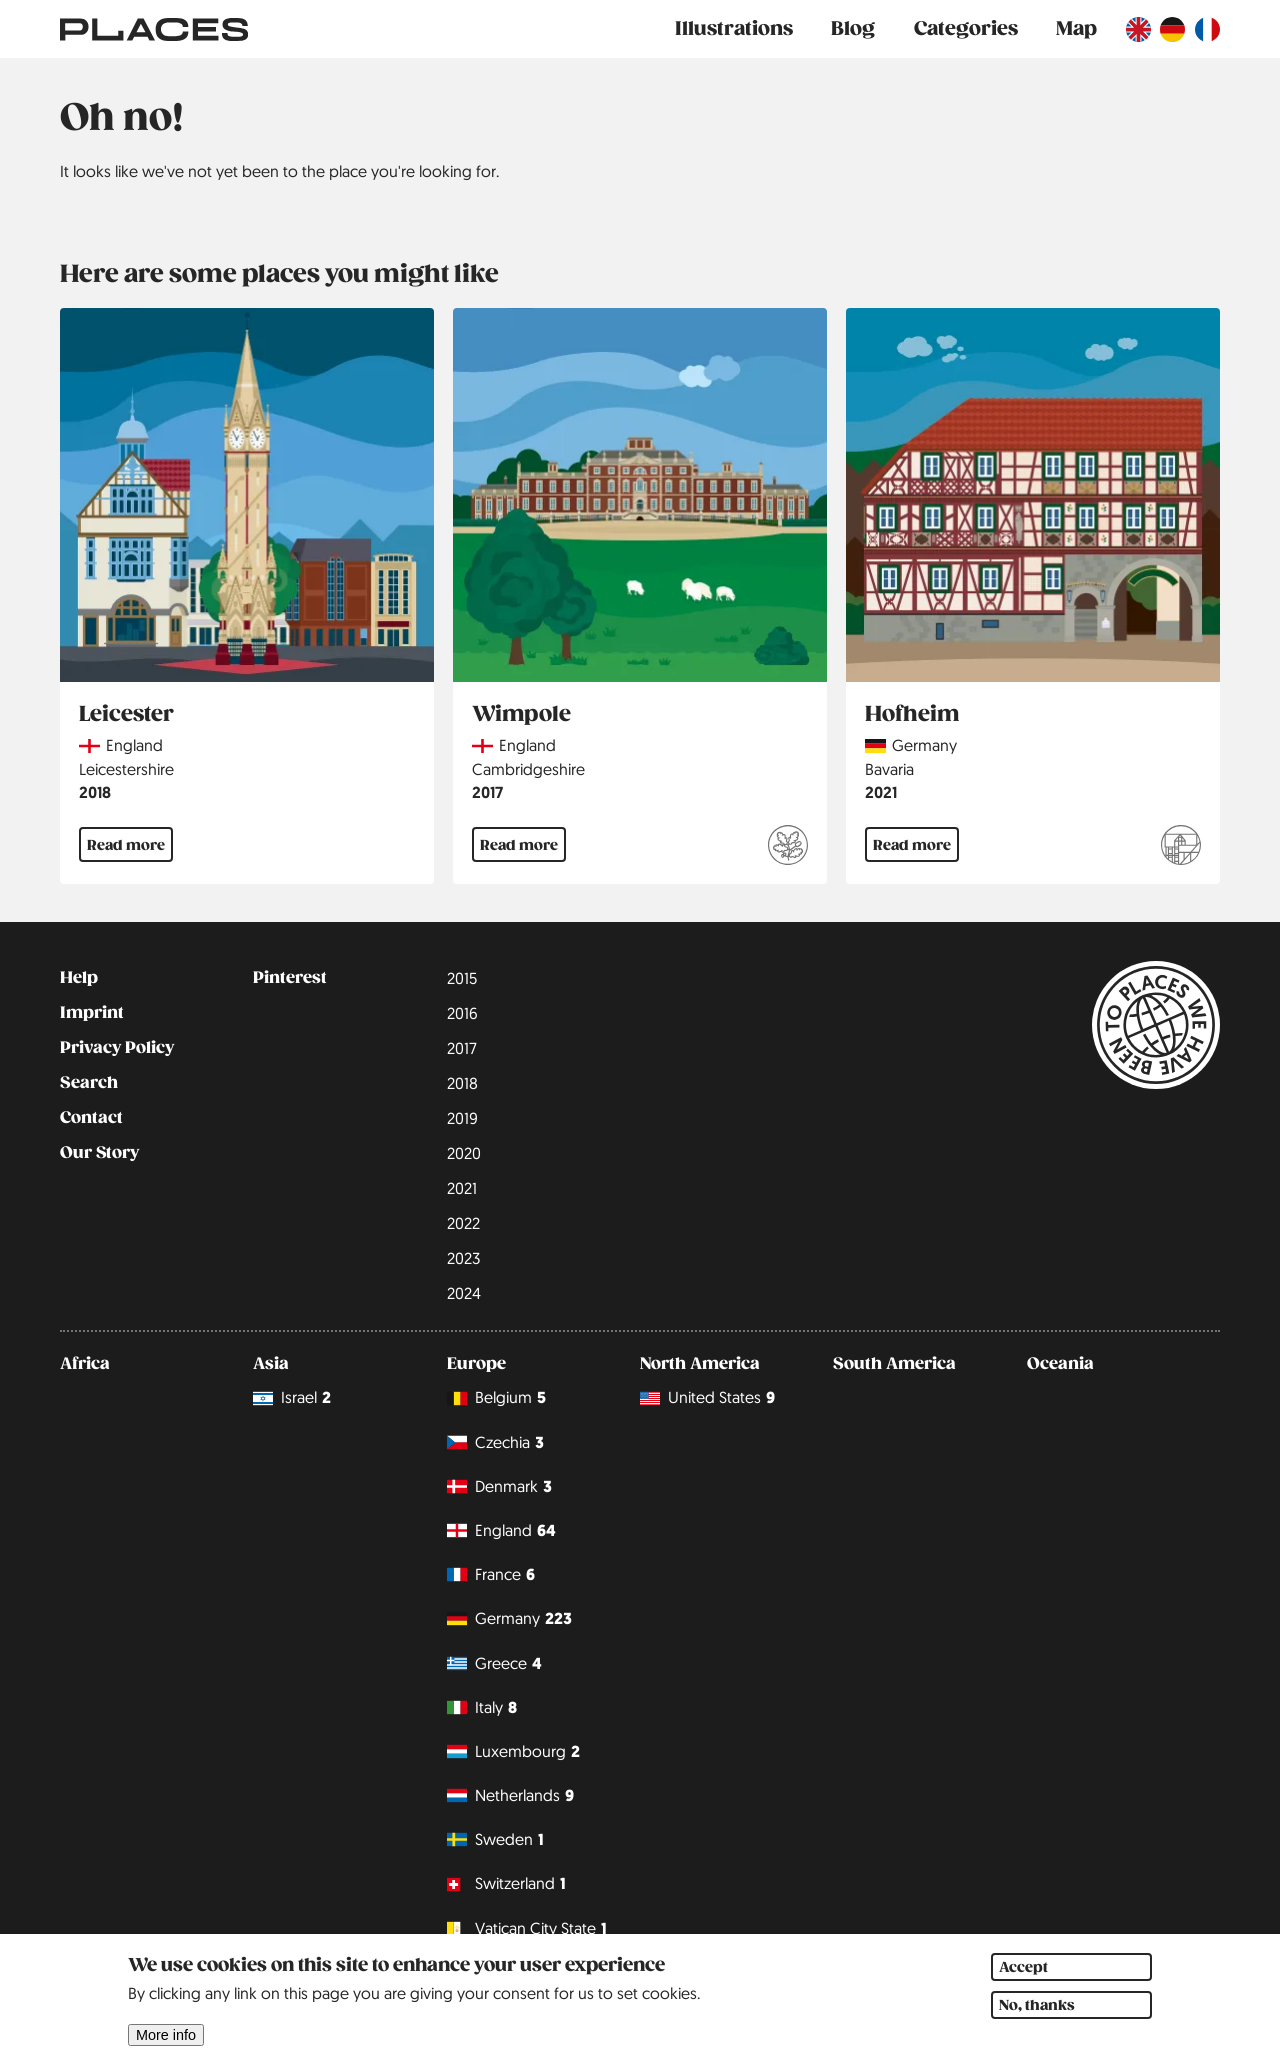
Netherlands (510, 1795)
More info (166, 2054)
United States (707, 1398)
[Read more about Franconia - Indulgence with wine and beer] (1181, 848)
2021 (881, 792)
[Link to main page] (154, 29)
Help (79, 978)
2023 (463, 1258)
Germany (509, 1618)
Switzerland (506, 1884)
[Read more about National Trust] (788, 848)
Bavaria (889, 769)
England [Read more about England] (134, 745)
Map (1076, 28)
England (501, 1530)
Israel (292, 1398)
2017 (487, 792)
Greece (494, 1663)
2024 (464, 1293)
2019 (462, 1118)
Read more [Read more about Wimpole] (519, 845)
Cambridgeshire (528, 769)
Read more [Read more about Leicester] (126, 845)
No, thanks (1037, 2024)
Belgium (496, 1398)
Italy (482, 1707)
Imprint (92, 1013)
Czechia (495, 1442)
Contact (91, 1118)
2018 (95, 792)
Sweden (495, 1839)
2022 (463, 1223)
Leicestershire (126, 769)
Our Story (99, 1153)
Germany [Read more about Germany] (924, 745)
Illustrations (734, 28)
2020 (464, 1153)
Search (89, 1083)
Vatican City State (527, 1928)
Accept (1023, 1986)
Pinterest (290, 978)
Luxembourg (513, 1751)
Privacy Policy (117, 1048)
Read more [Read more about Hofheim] (912, 845)
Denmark (499, 1486)
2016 (462, 1013)
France (491, 1574)
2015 (462, 978)
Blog (853, 28)
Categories (966, 28)
